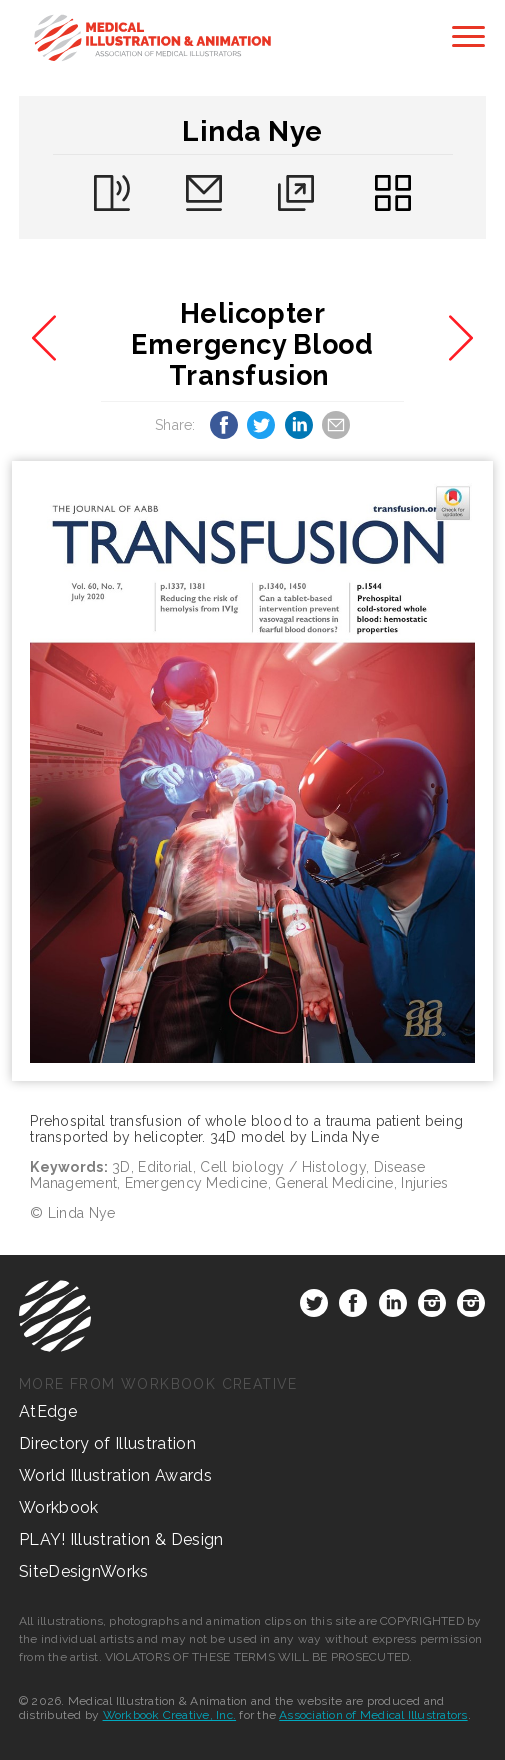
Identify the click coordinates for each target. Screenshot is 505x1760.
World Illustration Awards (115, 1475)
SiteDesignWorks (84, 1571)
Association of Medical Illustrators (373, 1715)
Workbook (59, 1507)
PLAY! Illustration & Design (121, 1539)
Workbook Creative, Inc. (170, 1715)
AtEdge (48, 1411)
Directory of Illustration (107, 1443)
